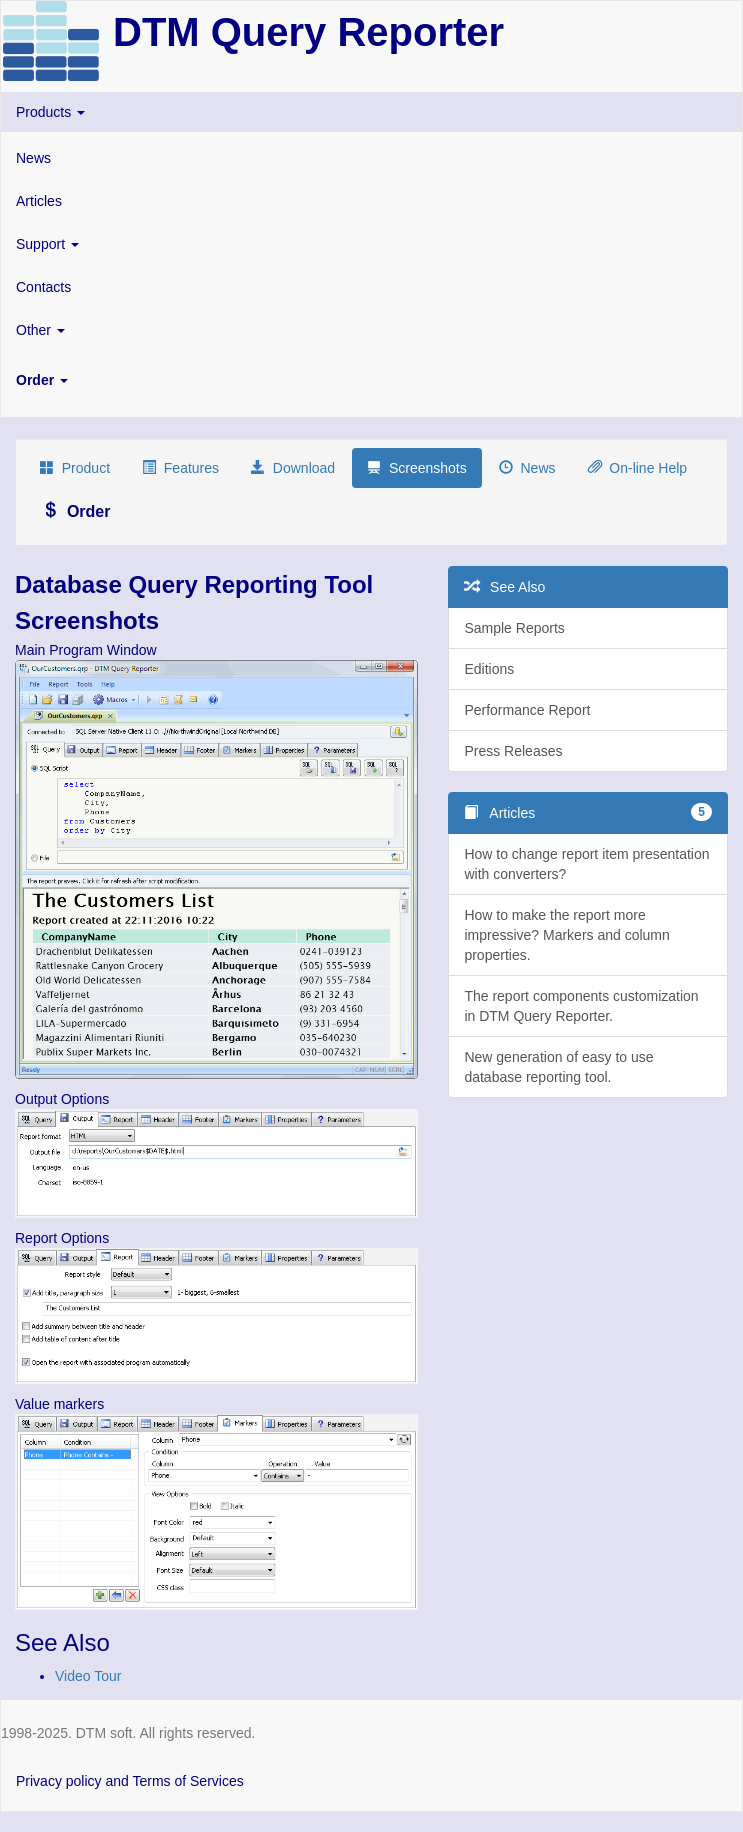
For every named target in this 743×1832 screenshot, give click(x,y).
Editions (489, 669)
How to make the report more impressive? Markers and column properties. (566, 935)
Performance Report (527, 710)
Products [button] (50, 112)
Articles (39, 201)
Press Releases (513, 751)
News (33, 158)
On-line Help (638, 468)
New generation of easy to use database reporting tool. (558, 1067)
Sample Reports (514, 628)
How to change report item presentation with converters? (586, 864)
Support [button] (47, 244)
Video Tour (88, 1676)
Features (180, 468)
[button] (371, 380)
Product (75, 468)
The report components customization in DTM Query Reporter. (581, 1006)
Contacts (43, 287)
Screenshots (417, 468)
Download (293, 468)
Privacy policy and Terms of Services (130, 1781)
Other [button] (40, 330)
